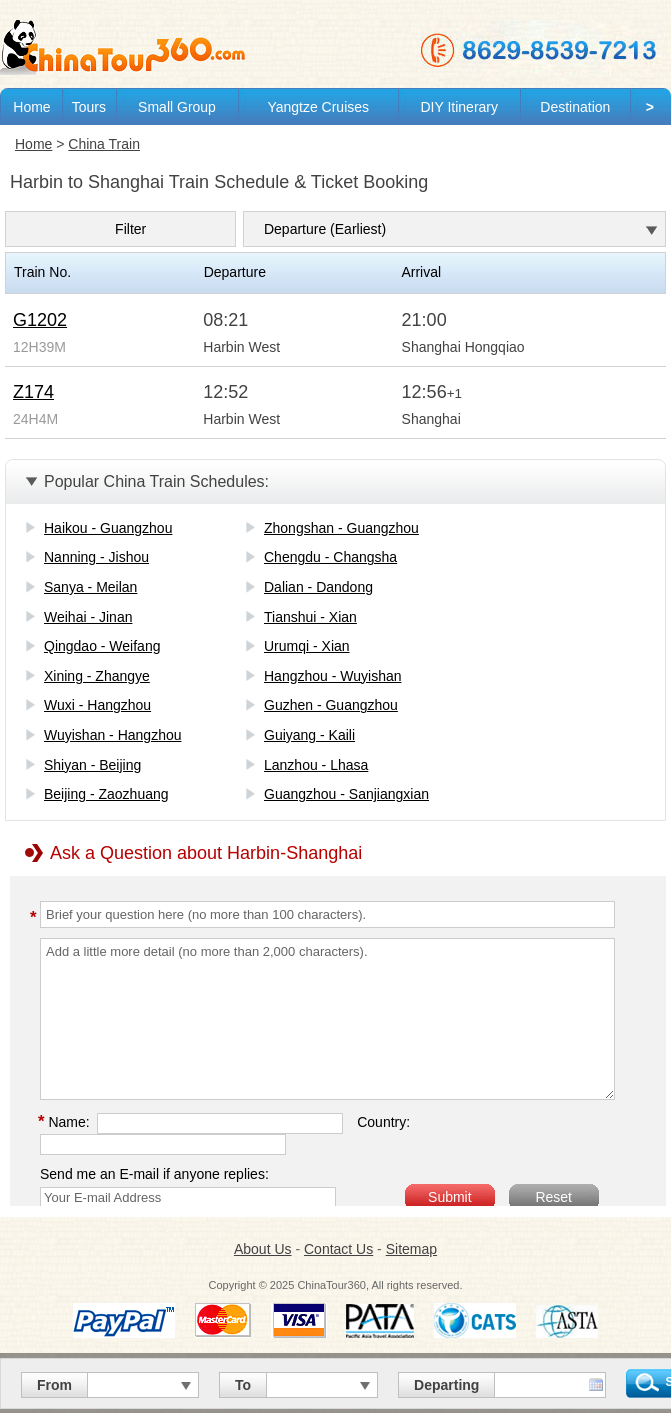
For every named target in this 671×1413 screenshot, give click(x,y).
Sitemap (411, 1249)
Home (31, 107)
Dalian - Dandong (318, 587)
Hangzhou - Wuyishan (332, 676)
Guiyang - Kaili (309, 735)
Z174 (33, 392)
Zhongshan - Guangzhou (341, 528)
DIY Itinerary (459, 107)
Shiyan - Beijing (92, 765)
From (54, 1385)
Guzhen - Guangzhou (331, 705)
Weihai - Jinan (88, 617)
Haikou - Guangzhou (108, 528)
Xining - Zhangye (97, 676)
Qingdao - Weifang (102, 646)
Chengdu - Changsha (330, 557)
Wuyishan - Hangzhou (112, 735)
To (243, 1385)
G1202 (40, 320)
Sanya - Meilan (90, 587)
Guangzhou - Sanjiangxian (346, 794)
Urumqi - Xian (307, 646)
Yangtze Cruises (318, 107)
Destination (575, 107)
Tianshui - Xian (310, 617)
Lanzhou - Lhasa (316, 765)
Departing (446, 1385)
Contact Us (338, 1249)
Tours (89, 107)
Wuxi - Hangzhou (97, 705)
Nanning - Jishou (96, 557)
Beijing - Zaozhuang (106, 794)
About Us (263, 1249)
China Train (104, 144)
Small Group (177, 107)
